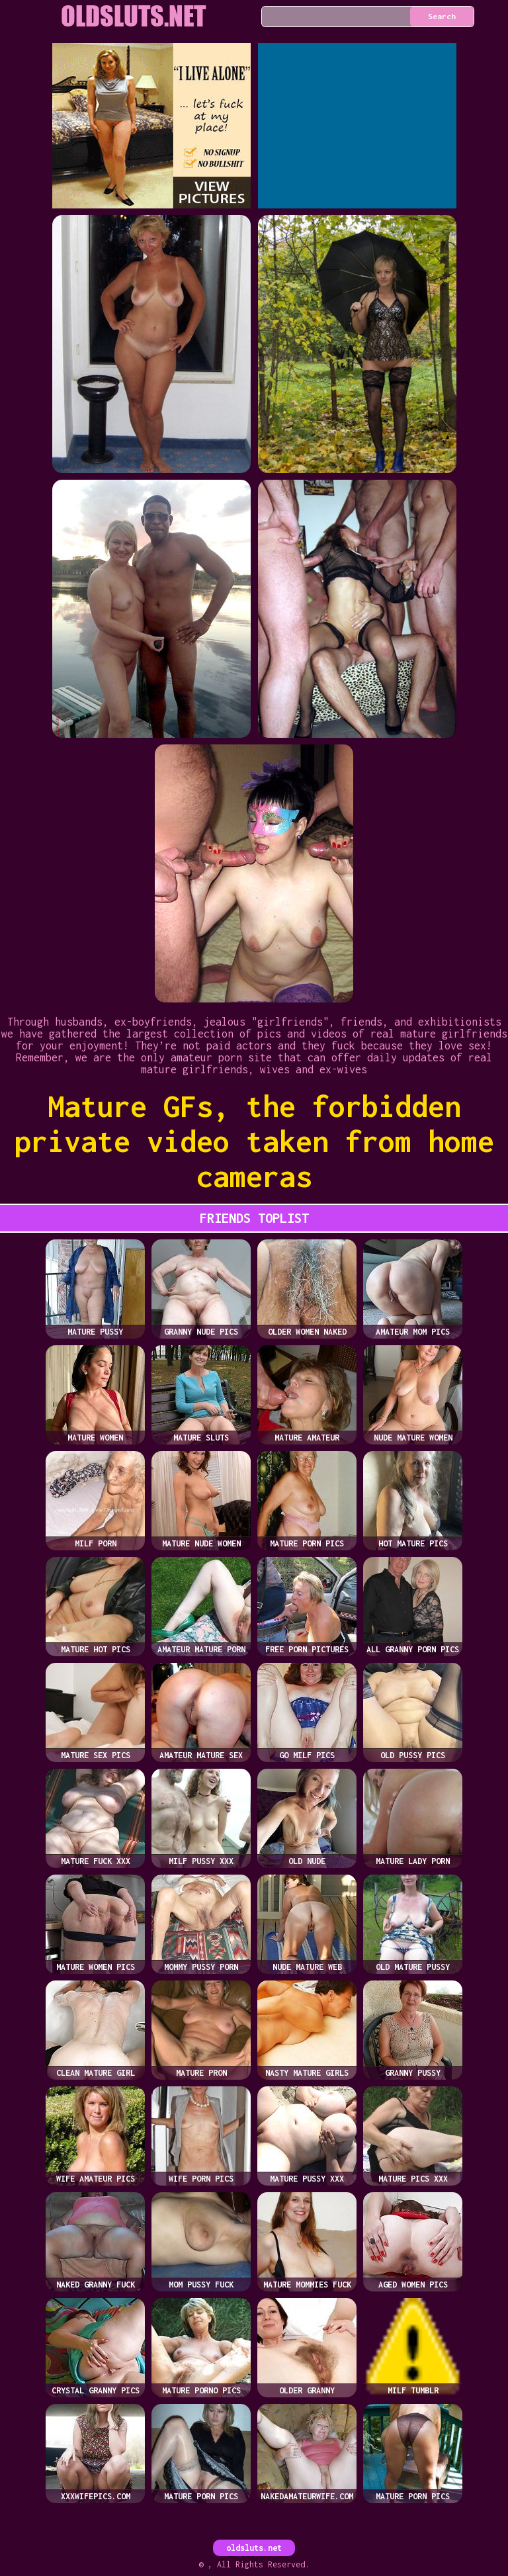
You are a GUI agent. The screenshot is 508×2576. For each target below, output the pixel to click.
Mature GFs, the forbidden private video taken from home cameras (254, 1141)
